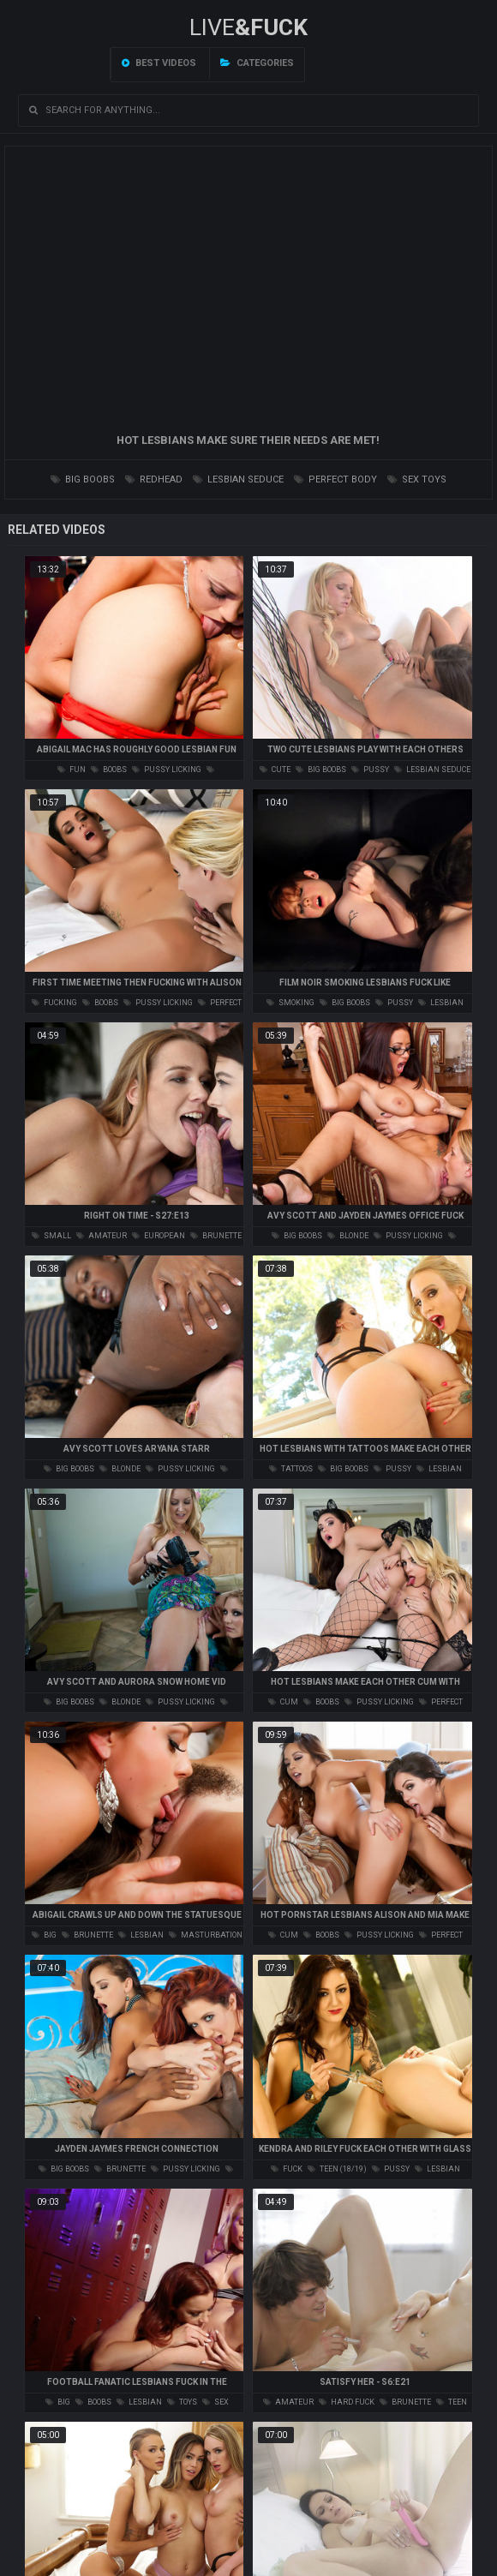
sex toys (416, 479)
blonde (347, 1235)
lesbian (141, 1935)
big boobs (83, 479)
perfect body (335, 479)
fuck (286, 2169)
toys (182, 2402)
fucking (54, 1002)
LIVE (248, 27)
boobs (109, 769)
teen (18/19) (337, 2169)
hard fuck (346, 2402)
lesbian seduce (238, 479)
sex (215, 2402)
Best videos (159, 63)
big (44, 1935)
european (158, 1235)
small (51, 1235)
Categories (257, 63)
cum (283, 1702)
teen (451, 2402)
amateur (101, 1235)
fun (71, 769)
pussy (370, 769)
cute (275, 769)
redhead (154, 479)
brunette (216, 1235)
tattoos (291, 1469)
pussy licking (166, 769)
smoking (290, 1002)
